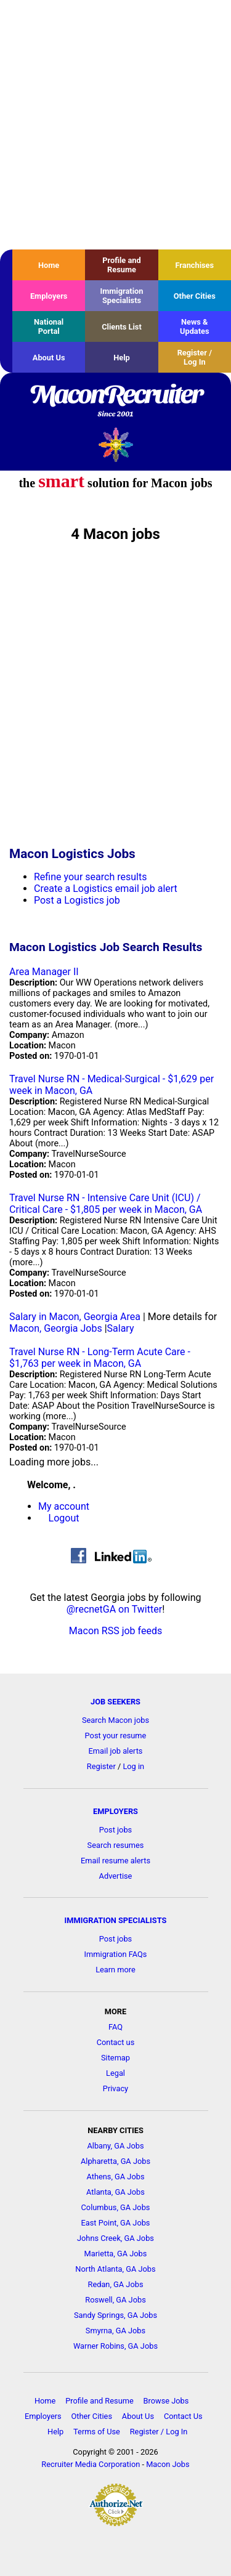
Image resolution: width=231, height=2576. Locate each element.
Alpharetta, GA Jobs (115, 2161)
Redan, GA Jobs (116, 2284)
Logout (64, 1518)
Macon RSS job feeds (115, 1631)
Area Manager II (44, 972)
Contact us (116, 2042)
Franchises (194, 265)
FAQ (115, 2026)
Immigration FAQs (115, 1954)
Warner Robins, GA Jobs (115, 2346)
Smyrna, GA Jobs (115, 2330)
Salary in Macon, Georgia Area (74, 1316)
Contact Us (183, 2416)
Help (121, 357)
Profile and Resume (121, 265)
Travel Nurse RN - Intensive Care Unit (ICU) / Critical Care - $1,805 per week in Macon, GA (105, 1203)
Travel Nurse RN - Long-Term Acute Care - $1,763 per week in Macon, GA (99, 1357)
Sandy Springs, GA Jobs (115, 2315)
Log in (133, 1766)
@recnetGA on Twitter (114, 1609)
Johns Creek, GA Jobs (115, 2238)
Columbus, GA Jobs (115, 2207)
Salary (120, 1328)
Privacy (115, 2088)
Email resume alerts (115, 1860)
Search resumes (115, 1845)
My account (63, 1506)
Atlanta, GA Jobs (115, 2192)
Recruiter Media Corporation (90, 2464)
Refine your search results (90, 877)
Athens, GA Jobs (115, 2176)
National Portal (48, 326)
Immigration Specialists (121, 295)
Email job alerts (116, 1751)
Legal (115, 2073)
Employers (49, 296)
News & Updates (194, 326)
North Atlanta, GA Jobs (115, 2269)
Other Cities (195, 296)
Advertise (115, 1876)
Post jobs (115, 1829)
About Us (49, 357)
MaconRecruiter (115, 401)
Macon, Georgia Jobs (55, 1328)
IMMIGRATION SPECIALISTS (116, 1920)
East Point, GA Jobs (115, 2222)
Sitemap (115, 2057)
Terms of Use (96, 2431)
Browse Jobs (166, 2400)
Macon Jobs (168, 2464)
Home (48, 265)
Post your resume (116, 1735)
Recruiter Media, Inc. (115, 444)
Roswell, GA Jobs (115, 2299)
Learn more (115, 1969)
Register (101, 1766)
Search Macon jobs (115, 1720)
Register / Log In (194, 357)
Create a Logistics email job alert (105, 888)
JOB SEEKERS (115, 1701)
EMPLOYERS (115, 1811)
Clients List (122, 326)
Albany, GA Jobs (115, 2145)
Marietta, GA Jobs (115, 2253)
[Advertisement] (115, 124)
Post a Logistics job (77, 900)
